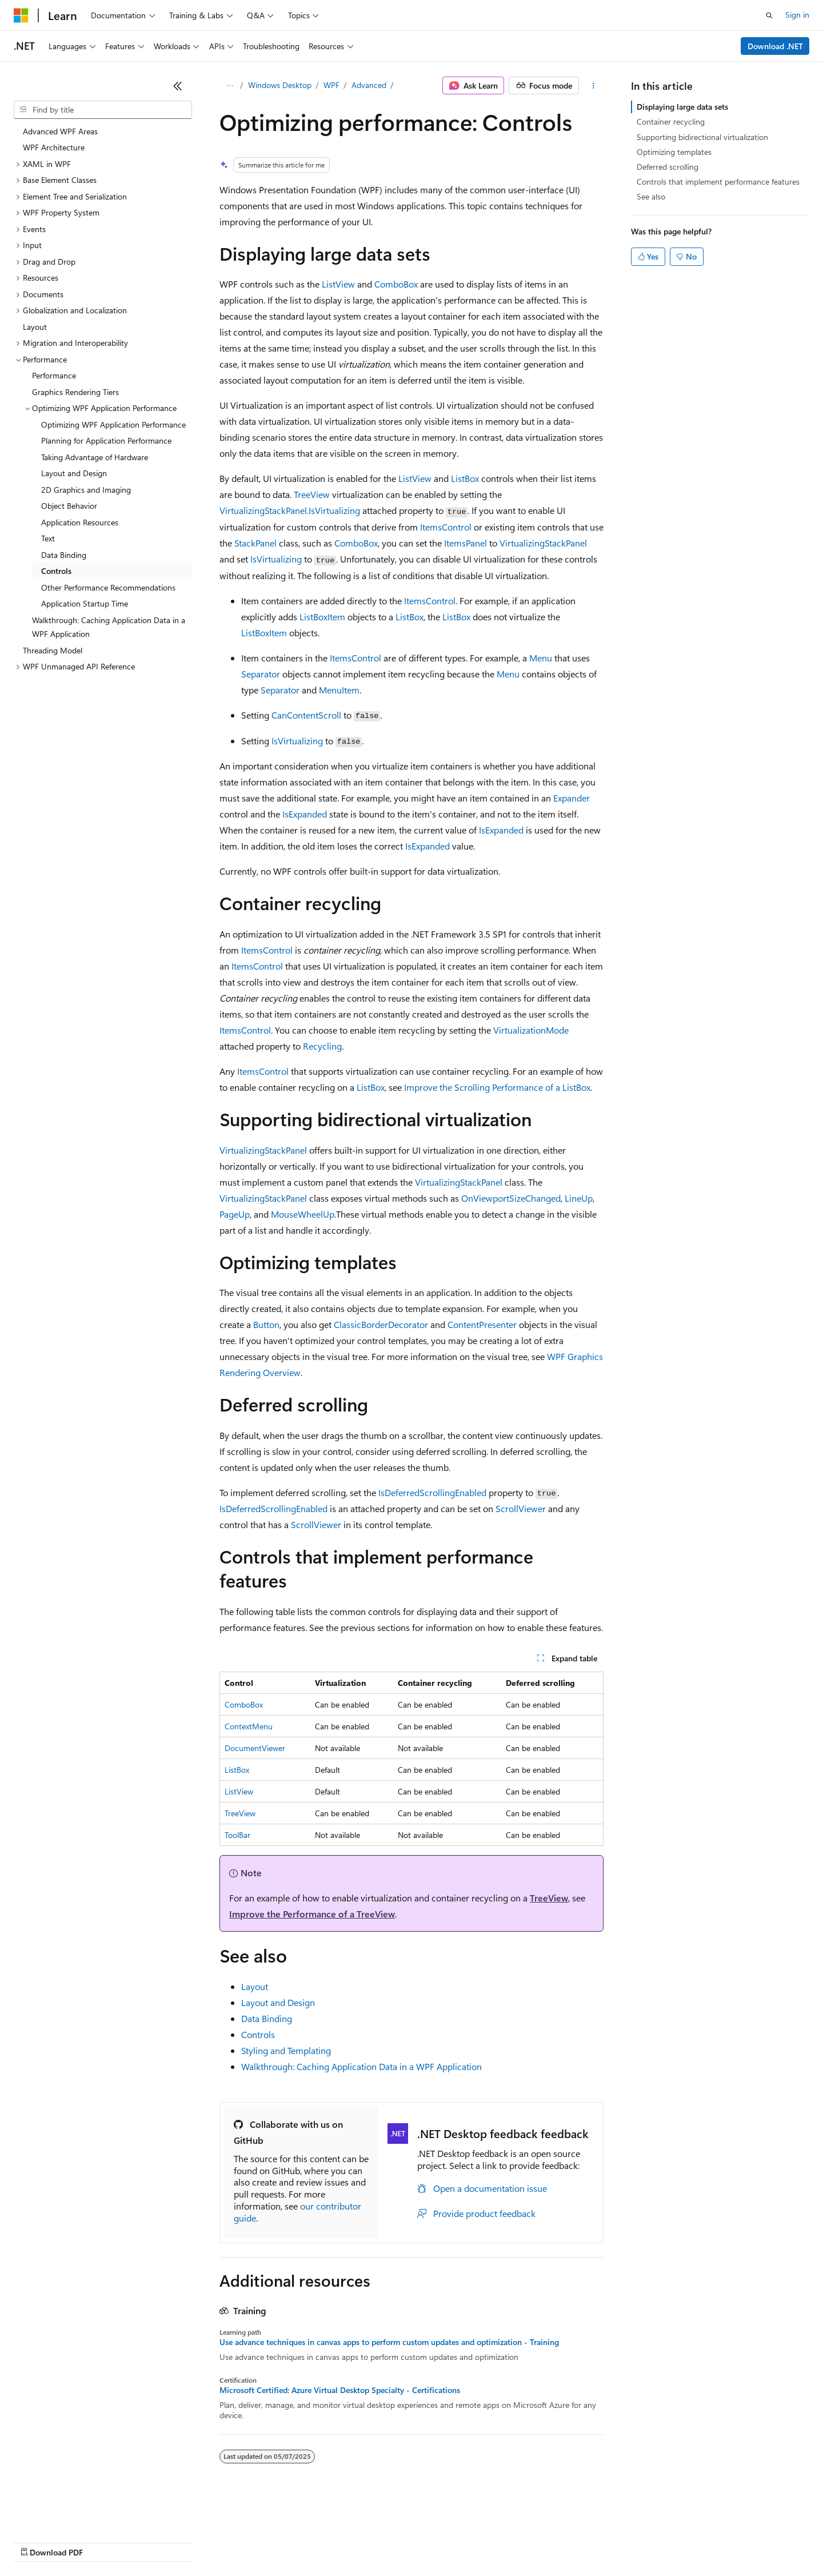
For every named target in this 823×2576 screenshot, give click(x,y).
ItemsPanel (465, 543)
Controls (258, 2034)
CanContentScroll (306, 715)
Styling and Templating (286, 2050)
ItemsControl (446, 527)
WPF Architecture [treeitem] (54, 147)
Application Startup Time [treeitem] (84, 603)
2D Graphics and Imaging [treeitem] (86, 489)
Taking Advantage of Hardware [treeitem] (94, 457)
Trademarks (474, 2541)
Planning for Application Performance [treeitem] (106, 440)
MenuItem (339, 690)
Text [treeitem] (48, 538)
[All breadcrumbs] (229, 86)
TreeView (312, 494)
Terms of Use (417, 2541)
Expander (571, 798)
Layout (254, 1986)
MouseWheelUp (302, 1214)
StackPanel (255, 543)
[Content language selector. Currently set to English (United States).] (66, 2514)
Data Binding (266, 2018)
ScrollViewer (521, 1508)
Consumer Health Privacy (328, 2541)
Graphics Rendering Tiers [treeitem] (75, 391)
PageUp (234, 1214)
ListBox (465, 478)
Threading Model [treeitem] (52, 650)
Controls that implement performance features (718, 181)
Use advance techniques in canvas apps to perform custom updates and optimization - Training (389, 2342)
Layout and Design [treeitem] (74, 473)
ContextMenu (249, 1726)
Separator (260, 674)
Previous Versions (103, 2541)
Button (266, 1324)
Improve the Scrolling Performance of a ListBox (497, 1087)
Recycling (322, 1046)
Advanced (368, 84)
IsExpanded (304, 814)
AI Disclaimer (36, 2541)
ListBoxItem (322, 617)
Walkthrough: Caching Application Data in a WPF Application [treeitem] (108, 627)
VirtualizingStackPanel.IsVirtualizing (289, 510)
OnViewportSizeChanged (511, 1198)
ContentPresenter (482, 1324)
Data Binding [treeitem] (63, 554)
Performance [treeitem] (54, 375)
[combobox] (103, 110)
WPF (331, 84)
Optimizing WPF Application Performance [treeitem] (113, 424)
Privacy (249, 2541)
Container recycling (671, 121)
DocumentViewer (255, 1747)
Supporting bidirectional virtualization (702, 136)
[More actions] (594, 86)
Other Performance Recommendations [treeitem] (108, 587)
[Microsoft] (21, 15)
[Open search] (769, 15)
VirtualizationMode (531, 1030)
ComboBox (396, 284)
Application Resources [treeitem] (79, 522)
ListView (338, 284)
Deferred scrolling (667, 166)
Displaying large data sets (682, 106)
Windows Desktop (279, 84)
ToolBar (237, 1834)
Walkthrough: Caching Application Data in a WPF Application (361, 2066)
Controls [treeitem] (56, 570)
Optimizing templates (674, 151)
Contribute (204, 2541)
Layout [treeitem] (35, 326)
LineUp (579, 1198)
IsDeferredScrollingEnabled (432, 1492)
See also (651, 196)
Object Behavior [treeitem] (69, 505)
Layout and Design (278, 2002)
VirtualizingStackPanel (543, 543)
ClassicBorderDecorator (381, 1324)
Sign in (797, 14)
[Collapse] (177, 85)
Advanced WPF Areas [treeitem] (60, 131)
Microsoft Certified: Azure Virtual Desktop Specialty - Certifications (339, 2390)
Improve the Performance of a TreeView (312, 1914)
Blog (155, 2541)
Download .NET (775, 46)
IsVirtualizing (276, 559)
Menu (540, 658)
